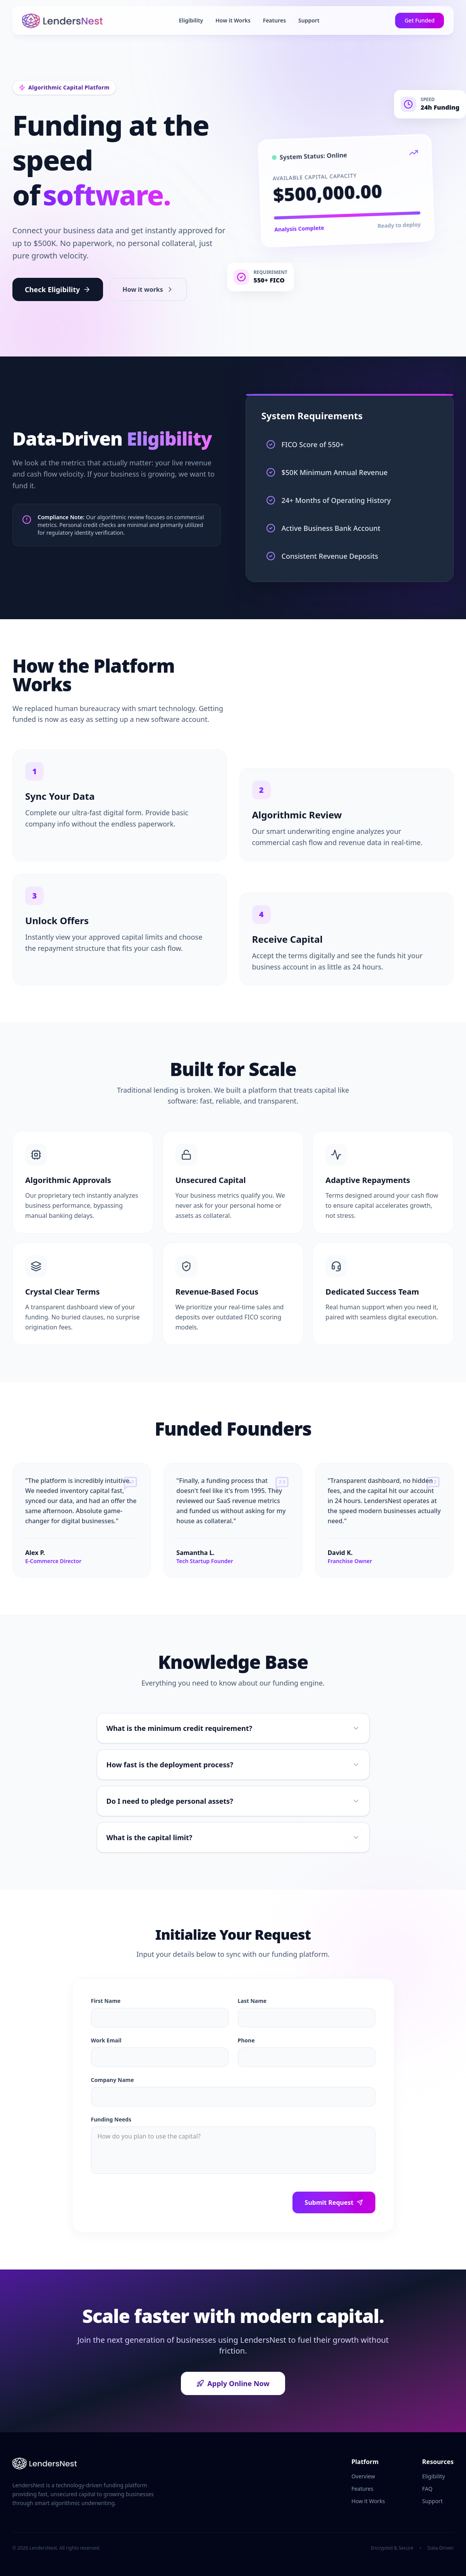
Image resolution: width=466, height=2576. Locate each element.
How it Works (232, 20)
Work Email (106, 2040)
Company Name (112, 2080)
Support (309, 20)
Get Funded (419, 20)
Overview (363, 2476)
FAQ (427, 2488)
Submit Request (334, 2202)
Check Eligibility (58, 289)
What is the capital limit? (233, 1837)
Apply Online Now (232, 2383)
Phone (246, 2040)
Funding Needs (111, 2119)
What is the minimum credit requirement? (233, 1728)
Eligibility (191, 20)
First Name (106, 2000)
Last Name (252, 2000)
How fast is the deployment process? (233, 1764)
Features (274, 20)
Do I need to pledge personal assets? (233, 1801)
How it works (148, 289)
